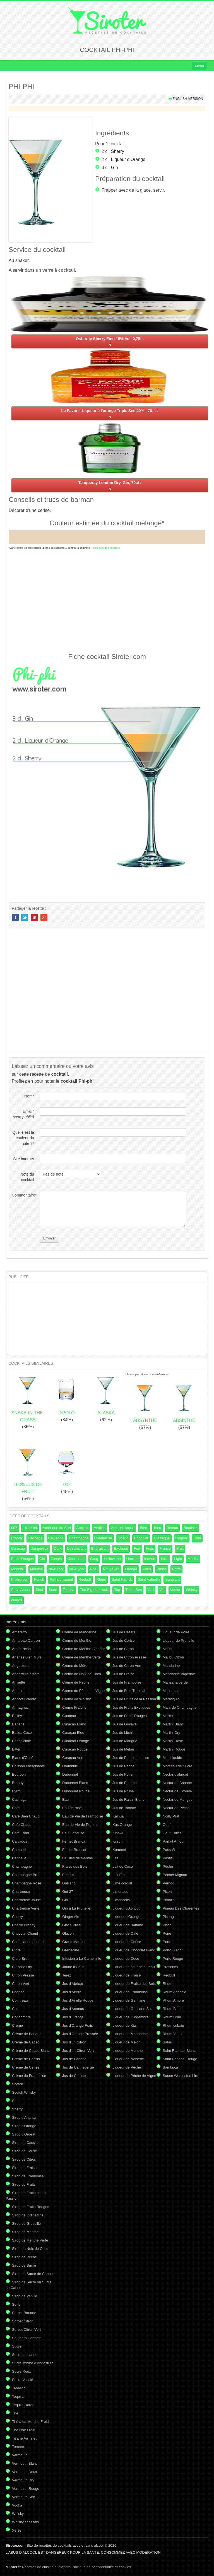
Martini (192, 1559)
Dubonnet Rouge (76, 1791)
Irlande (149, 1559)
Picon (167, 1891)
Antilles (99, 1528)
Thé (15, 2413)
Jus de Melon (123, 1749)
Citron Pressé (23, 1975)
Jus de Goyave (124, 1724)
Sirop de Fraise (24, 2168)
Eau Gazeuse (73, 1833)
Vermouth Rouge (25, 2488)
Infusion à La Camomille (81, 1958)
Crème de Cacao (25, 2042)
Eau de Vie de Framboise (82, 1816)
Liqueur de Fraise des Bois (134, 1984)
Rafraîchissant (61, 1579)
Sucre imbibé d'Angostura (32, 2363)
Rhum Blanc (172, 2009)
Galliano (69, 1883)
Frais (150, 1548)
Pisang (168, 1917)
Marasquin (171, 1699)
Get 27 (67, 1891)
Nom (29, 1096)
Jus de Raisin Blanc (128, 1799)
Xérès (16, 2530)
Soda (53, 1590)
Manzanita (171, 1691)
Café (16, 1808)
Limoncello (121, 1900)
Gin (114, 167)
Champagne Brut (25, 1875)
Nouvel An (111, 1569)
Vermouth (20, 2455)
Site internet (23, 1159)
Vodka (175, 1590)
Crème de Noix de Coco (81, 1674)
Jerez (66, 1975)
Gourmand (76, 1559)
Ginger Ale (70, 1917)
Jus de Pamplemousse (130, 1758)
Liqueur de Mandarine (130, 2034)
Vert (150, 1590)
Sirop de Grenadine (28, 2215)
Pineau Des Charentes (181, 1908)
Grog (94, 1559)
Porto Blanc (172, 1950)
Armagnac (20, 1707)
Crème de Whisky (76, 1699)
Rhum (101, 1579)
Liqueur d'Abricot (126, 1908)
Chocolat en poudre (28, 1942)
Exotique (121, 1548)
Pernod (168, 1883)
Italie (164, 1559)
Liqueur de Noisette (128, 2059)
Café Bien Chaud (26, 1816)
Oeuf (166, 1825)
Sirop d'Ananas (24, 2117)
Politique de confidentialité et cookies (101, 2567)
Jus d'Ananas (73, 2009)
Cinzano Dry (22, 1967)
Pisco (167, 1925)
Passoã (169, 1850)
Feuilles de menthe (77, 1858)
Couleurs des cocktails (106, 547)
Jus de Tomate (124, 1808)
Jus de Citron (123, 1649)
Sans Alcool (20, 1590)
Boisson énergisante (28, 1766)
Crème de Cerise (25, 2067)
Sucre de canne (24, 2355)
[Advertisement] (107, 600)
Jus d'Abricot (72, 1984)
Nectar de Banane (177, 1783)
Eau (65, 1799)
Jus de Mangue (124, 1741)
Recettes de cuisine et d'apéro (38, 2567)
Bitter (16, 1749)
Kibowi (117, 1833)
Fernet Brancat (74, 1850)
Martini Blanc (173, 1724)
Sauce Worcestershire (180, 2076)
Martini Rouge (174, 1749)
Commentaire (23, 1195)
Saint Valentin (149, 1579)
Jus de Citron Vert (126, 1665)
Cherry (17, 1917)
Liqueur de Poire (176, 1632)
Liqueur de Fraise (126, 1975)
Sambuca (170, 2067)
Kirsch (117, 1841)
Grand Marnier (74, 1942)
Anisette (18, 1682)
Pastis (161, 1569)
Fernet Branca (73, 1841)
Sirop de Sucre (24, 2265)
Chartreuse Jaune (26, 1900)
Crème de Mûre (74, 1665)
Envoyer (49, 1238)
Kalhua (118, 1816)
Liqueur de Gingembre (130, 2017)
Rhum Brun (172, 2017)
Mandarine (171, 1665)
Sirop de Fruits (24, 2184)
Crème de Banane (27, 2034)
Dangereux (39, 1548)
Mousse (36, 1569)
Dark (57, 1548)
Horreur (132, 1559)
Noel (93, 1569)
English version (187, 99)
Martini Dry (171, 1732)
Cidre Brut (20, 1958)
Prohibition (19, 1579)
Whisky (192, 1590)
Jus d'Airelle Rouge (77, 2000)
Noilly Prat (171, 1816)
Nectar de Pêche (176, 1808)
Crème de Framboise (29, 2076)
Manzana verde (175, 1682)
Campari (19, 1850)
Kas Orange (122, 1825)
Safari (167, 2042)
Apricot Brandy (24, 1699)
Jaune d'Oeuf (73, 1967)
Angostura (20, 1665)
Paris (147, 1569)
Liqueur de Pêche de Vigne (134, 2076)
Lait (115, 1858)
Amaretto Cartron (26, 1640)
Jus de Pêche (123, 1766)
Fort (137, 1548)
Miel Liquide (172, 1758)
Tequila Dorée (23, 2405)
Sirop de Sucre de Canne (32, 2274)
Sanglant (172, 1579)
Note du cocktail (27, 1177)
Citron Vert (20, 1984)
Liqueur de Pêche (126, 2067)
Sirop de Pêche (24, 2257)
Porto (176, 1569)
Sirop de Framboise (28, 2176)
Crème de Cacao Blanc (30, 2050)
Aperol (17, 1691)
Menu (199, 66)
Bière (144, 1528)
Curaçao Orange (75, 1741)
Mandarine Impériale (179, 1674)
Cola (197, 1538)
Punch (39, 1579)
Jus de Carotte (74, 2076)
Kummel (119, 1850)
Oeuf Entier (172, 1833)
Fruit (180, 1548)
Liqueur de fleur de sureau (133, 1967)
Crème (17, 2025)
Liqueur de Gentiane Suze (133, 2009)
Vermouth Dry (23, 2480)
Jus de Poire (122, 1774)
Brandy (17, 1538)
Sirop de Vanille (24, 2296)
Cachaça (35, 1538)
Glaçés (56, 1559)
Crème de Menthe (76, 1640)
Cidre (16, 1950)
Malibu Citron (173, 1657)
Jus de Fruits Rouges (129, 1716)
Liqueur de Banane (127, 1925)
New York (56, 1569)
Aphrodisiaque (122, 1528)
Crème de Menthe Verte (81, 1657)
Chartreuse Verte (25, 1908)
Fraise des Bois (74, 1866)
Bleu (157, 1528)
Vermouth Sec (23, 2497)
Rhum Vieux (172, 2034)
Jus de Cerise (123, 1640)
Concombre (21, 2017)
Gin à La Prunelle (76, 1908)
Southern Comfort (26, 2338)
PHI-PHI (21, 86)
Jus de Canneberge (78, 2067)
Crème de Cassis (26, 2059)
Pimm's (168, 1900)
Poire (167, 1933)
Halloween (112, 1559)
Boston (172, 1528)
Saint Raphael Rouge (180, 2059)
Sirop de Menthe (25, 2232)
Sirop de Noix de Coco (30, 2249)
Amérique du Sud (57, 1528)
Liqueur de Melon (126, 2042)
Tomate (18, 2447)
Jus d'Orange (73, 2017)
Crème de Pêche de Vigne (83, 1691)
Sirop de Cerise (24, 2151)
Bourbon (190, 1528)
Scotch (17, 2084)
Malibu (168, 1649)
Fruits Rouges (22, 1559)
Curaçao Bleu (73, 1732)
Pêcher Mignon (175, 1875)
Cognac (181, 1538)
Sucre (16, 2346)
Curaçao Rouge (75, 1749)
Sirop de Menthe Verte (30, 2240)
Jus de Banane (74, 2059)
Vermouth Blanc (25, 2463)
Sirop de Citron (24, 2159)
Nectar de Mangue (178, 1799)
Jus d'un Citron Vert (78, 2050)
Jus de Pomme (124, 1783)
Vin (162, 1590)
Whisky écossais (25, 2522)
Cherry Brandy (23, 1925)
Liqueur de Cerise (126, 1942)
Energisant (100, 1548)
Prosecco (170, 1967)
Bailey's (18, 1716)
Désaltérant (76, 1548)
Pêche (168, 1866)
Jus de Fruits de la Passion (134, 1699)
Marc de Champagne (179, 1707)
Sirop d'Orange (24, 2126)
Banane (18, 1724)
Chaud (123, 1538)
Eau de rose (72, 1808)
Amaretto (19, 1632)
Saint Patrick (122, 1579)
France (164, 1548)
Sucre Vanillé (22, 2380)
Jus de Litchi (122, 1732)
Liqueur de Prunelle (178, 1640)
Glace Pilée (71, 1925)
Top (117, 1590)
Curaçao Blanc (74, 1724)
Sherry (117, 151)
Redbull (84, 1579)
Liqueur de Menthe (127, 2050)
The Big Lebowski (94, 1590)
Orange (131, 1569)
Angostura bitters (25, 1674)
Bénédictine (21, 1741)
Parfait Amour (174, 1841)
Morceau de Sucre (177, 1766)
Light (178, 1559)
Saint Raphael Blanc (179, 2050)
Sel (14, 2101)
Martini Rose (173, 1741)
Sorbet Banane (24, 2313)
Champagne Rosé (26, 1883)
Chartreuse (103, 1538)
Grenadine (70, 1950)
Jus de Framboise (126, 1682)
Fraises (68, 1875)
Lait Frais (119, 1875)
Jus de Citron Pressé (129, 1657)
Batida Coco (22, 1732)
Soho (16, 2304)
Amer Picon (21, 1649)
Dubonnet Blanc (75, 1783)
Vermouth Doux (24, 2472)
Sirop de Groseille (26, 2223)
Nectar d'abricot (175, 1774)
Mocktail (18, 1569)
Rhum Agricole (174, 1992)
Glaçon (68, 1933)
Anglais (82, 1528)
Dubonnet (70, 1774)
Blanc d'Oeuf (22, 1758)
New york (76, 1569)
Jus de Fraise (123, 1674)
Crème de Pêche (76, 1682)
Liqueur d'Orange (128, 159)
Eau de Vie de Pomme (80, 1825)
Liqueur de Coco (125, 1958)
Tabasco (18, 2388)
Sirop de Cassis (24, 2143)
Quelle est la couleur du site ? (23, 1138)
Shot (39, 1590)
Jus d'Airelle (72, 1992)
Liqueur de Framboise (130, 1992)
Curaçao (18, 1548)
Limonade (120, 1891)
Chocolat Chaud (25, 1933)
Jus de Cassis (123, 1632)
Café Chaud (21, 1825)
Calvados (55, 1538)
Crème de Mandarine (79, 1632)
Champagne (79, 1538)
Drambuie (70, 1766)
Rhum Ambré (173, 2000)
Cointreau (20, 2000)
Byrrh (16, 1791)
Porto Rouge (173, 1958)
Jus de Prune (123, 1791)
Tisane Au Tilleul (25, 2438)
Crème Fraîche (74, 1707)
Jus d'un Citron (74, 2042)
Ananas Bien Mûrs (27, 1657)
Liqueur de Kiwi (124, 2025)
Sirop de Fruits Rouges (30, 2207)
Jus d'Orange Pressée (80, 2034)
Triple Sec (134, 1590)
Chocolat (141, 1538)
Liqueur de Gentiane (128, 2000)
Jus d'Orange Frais (77, 2025)
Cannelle (19, 1858)
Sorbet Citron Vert (26, 2329)
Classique (162, 1538)
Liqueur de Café (125, 1933)
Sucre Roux (21, 2371)
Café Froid (20, 1833)
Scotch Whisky (24, 2092)
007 (14, 1528)
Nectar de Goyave (177, 1791)
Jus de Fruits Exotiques (131, 1707)
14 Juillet (30, 1528)
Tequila (68, 1590)
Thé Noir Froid (23, 2430)
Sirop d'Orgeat (23, 2134)
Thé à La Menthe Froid (30, 2421)
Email (23, 1114)
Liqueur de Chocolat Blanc (133, 1950)
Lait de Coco (122, 1866)
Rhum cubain (173, 2025)
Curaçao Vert (72, 1758)
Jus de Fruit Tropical (128, 1691)
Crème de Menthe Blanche (83, 1649)
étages (16, 1600)
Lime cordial (122, 1883)
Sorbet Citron (22, 2321)
